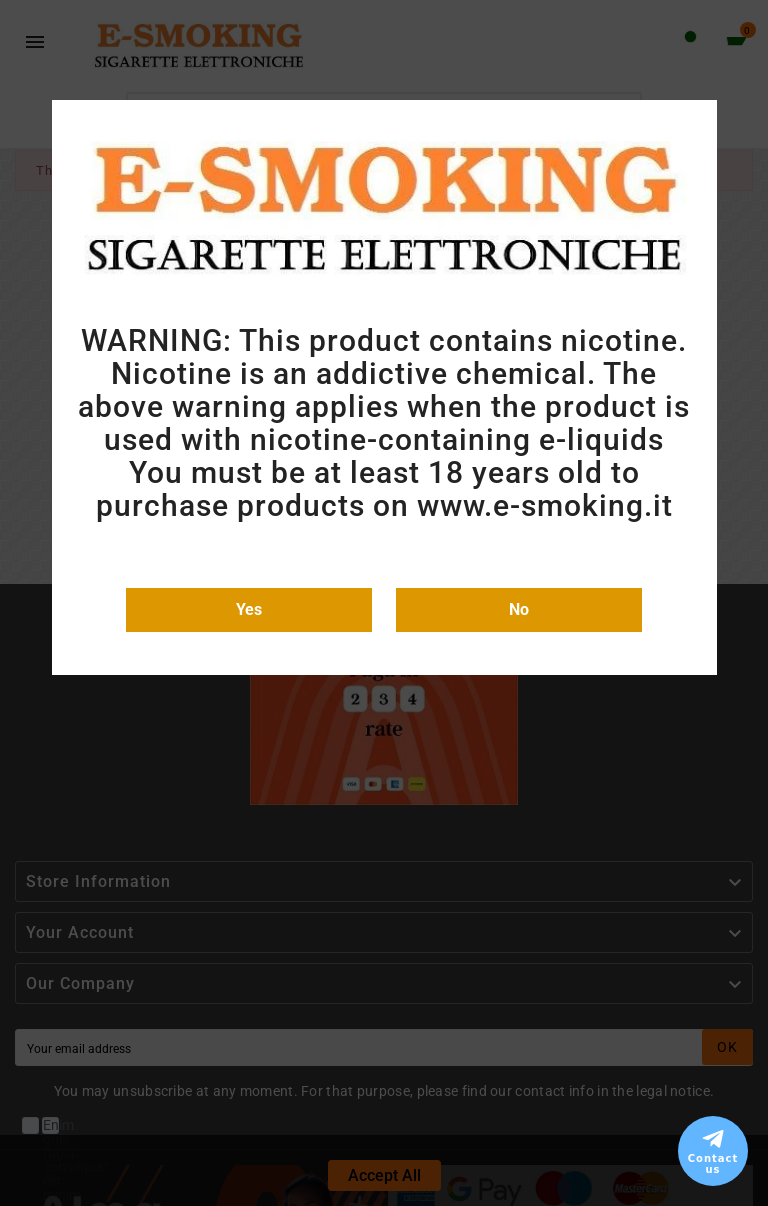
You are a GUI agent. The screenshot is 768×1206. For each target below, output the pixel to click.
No (519, 609)
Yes (249, 609)
